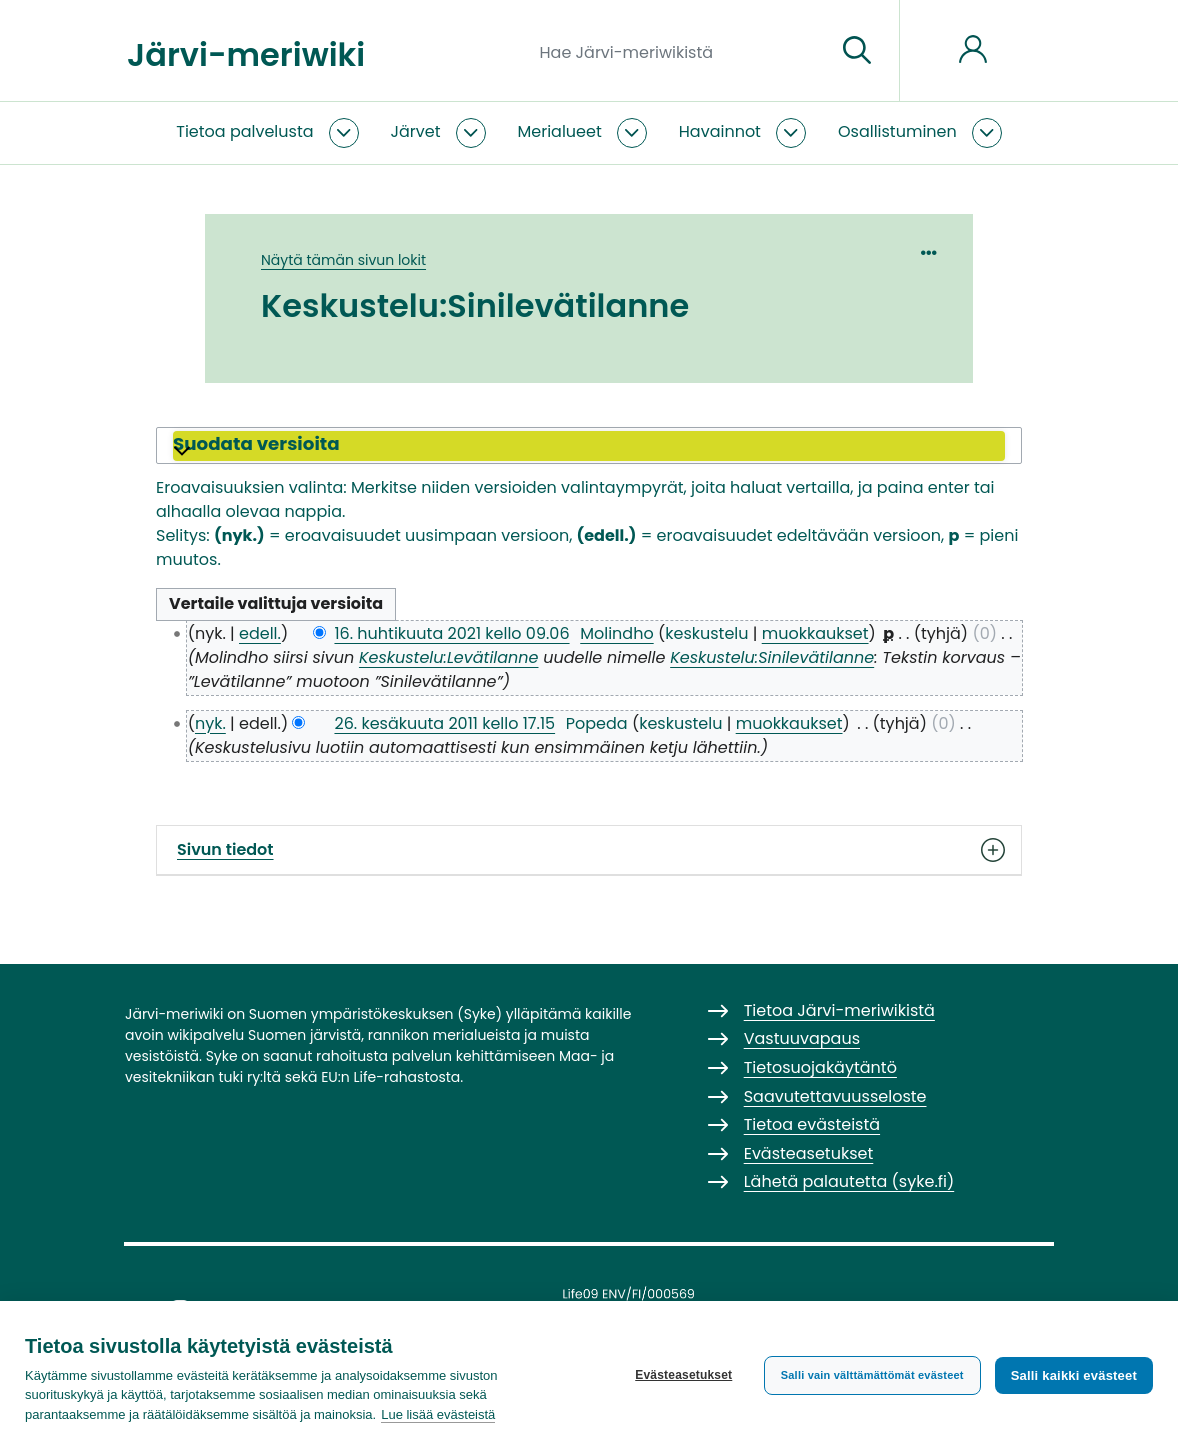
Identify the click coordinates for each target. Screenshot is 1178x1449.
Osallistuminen (897, 131)
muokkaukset (815, 633)
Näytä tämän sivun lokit (343, 260)
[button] (589, 446)
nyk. (210, 723)
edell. (260, 633)
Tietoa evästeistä (812, 1124)
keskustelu (706, 633)
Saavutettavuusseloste (835, 1096)
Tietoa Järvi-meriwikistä (839, 1010)
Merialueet (560, 131)
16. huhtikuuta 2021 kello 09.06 (451, 633)
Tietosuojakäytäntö (820, 1067)
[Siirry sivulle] (857, 51)
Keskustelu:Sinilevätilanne (772, 657)
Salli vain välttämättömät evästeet (872, 1375)
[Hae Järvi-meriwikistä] (680, 51)
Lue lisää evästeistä (438, 1414)
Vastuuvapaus (802, 1038)
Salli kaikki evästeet (1074, 1375)
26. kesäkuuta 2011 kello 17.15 (444, 723)
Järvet (416, 131)
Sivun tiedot (589, 850)
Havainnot (720, 131)
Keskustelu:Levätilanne (449, 657)
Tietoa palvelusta (244, 131)
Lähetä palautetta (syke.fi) (849, 1181)
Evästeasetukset (683, 1375)
